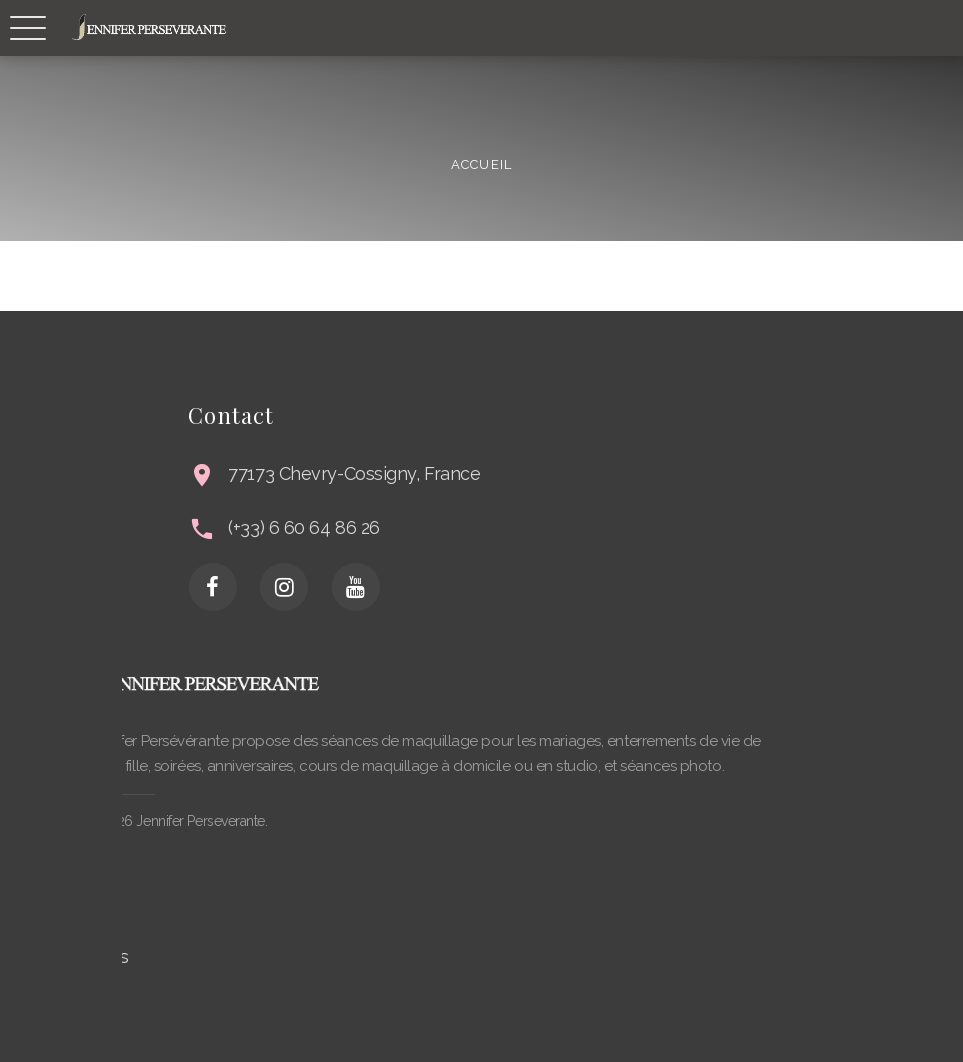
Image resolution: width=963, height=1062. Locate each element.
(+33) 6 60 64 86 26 (400, 527)
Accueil (481, 163)
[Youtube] (452, 587)
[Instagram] (380, 587)
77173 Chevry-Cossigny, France (451, 473)
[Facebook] (309, 587)
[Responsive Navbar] (28, 28)
